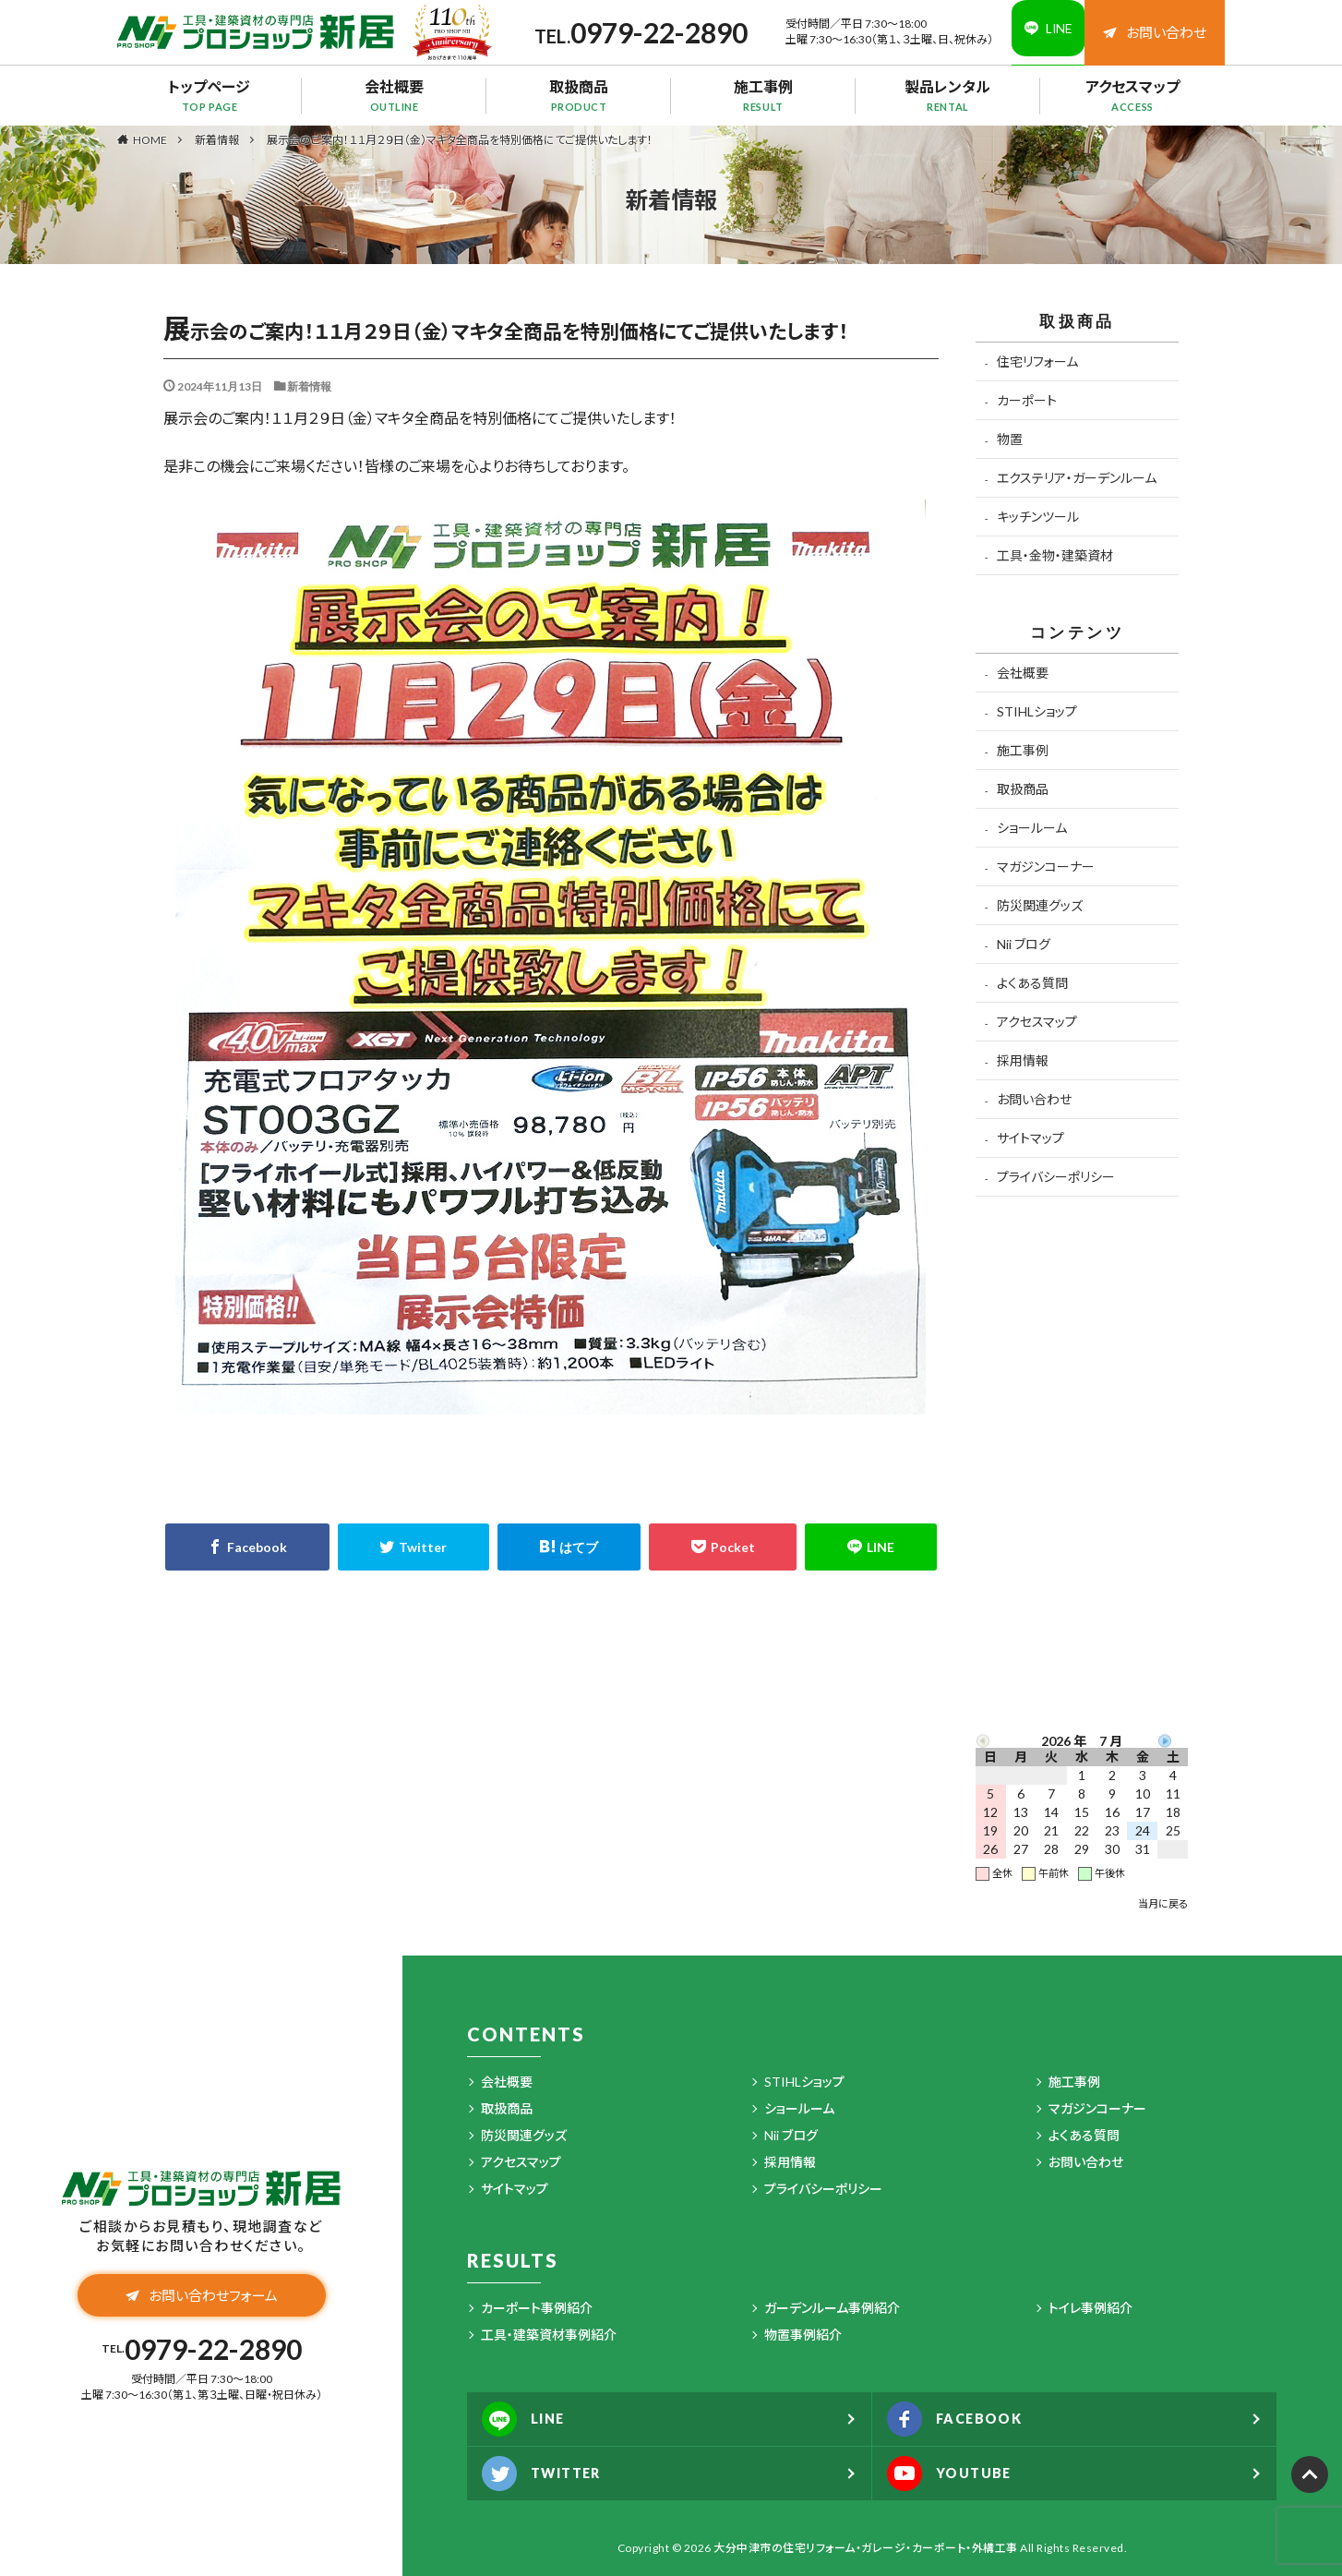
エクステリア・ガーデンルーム (1076, 478)
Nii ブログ (1023, 944)
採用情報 (1022, 1060)
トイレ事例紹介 (1090, 2308)
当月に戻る (1163, 1903)
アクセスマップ (1132, 95)
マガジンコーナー (1046, 866)
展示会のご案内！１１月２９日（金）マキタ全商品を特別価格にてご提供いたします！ (460, 140)
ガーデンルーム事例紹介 (832, 2308)
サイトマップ (1030, 1138)
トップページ (209, 95)
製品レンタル (947, 95)
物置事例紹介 (803, 2334)
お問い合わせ (1154, 32)
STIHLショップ (1037, 711)
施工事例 (763, 95)
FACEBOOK (963, 2419)
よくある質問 (1032, 983)
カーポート (1027, 400)
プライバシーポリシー (1056, 1177)
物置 (1010, 439)
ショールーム (1032, 828)
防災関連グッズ (1040, 905)
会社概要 (394, 95)
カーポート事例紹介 (537, 2308)
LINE (528, 2419)
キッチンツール (1038, 516)
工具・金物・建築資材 (1055, 555)
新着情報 (217, 140)
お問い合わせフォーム (202, 2299)
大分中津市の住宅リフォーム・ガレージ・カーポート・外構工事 (865, 2548)
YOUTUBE (957, 2473)
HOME (150, 139)
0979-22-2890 (642, 32)
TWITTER (549, 2473)
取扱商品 (578, 95)
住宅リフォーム (1037, 361)
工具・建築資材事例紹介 (549, 2334)
